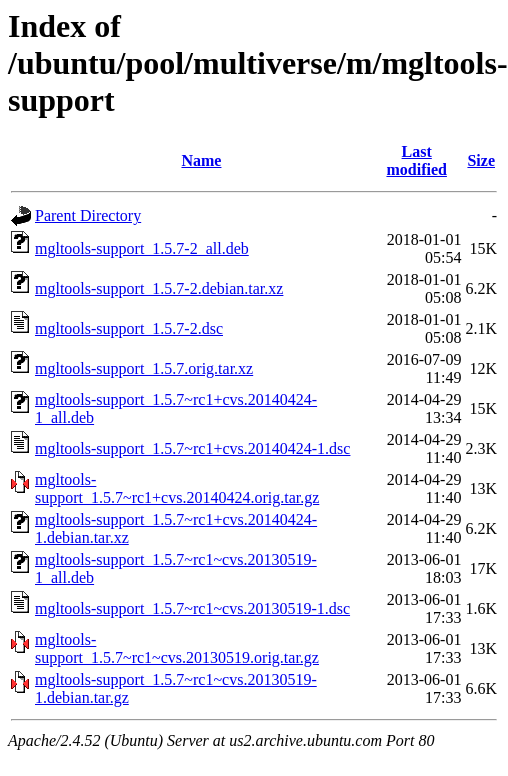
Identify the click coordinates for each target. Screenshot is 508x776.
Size (481, 160)
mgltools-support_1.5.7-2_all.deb (142, 248)
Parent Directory (88, 215)
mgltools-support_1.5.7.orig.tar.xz (144, 368)
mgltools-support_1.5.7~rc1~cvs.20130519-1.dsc (192, 608)
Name (201, 160)
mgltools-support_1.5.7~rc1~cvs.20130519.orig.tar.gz (177, 648)
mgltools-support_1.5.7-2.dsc (129, 328)
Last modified (416, 160)
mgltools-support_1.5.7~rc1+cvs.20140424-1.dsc (192, 448)
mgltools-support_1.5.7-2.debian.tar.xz (159, 288)
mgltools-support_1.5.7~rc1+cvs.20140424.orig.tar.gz (177, 488)
